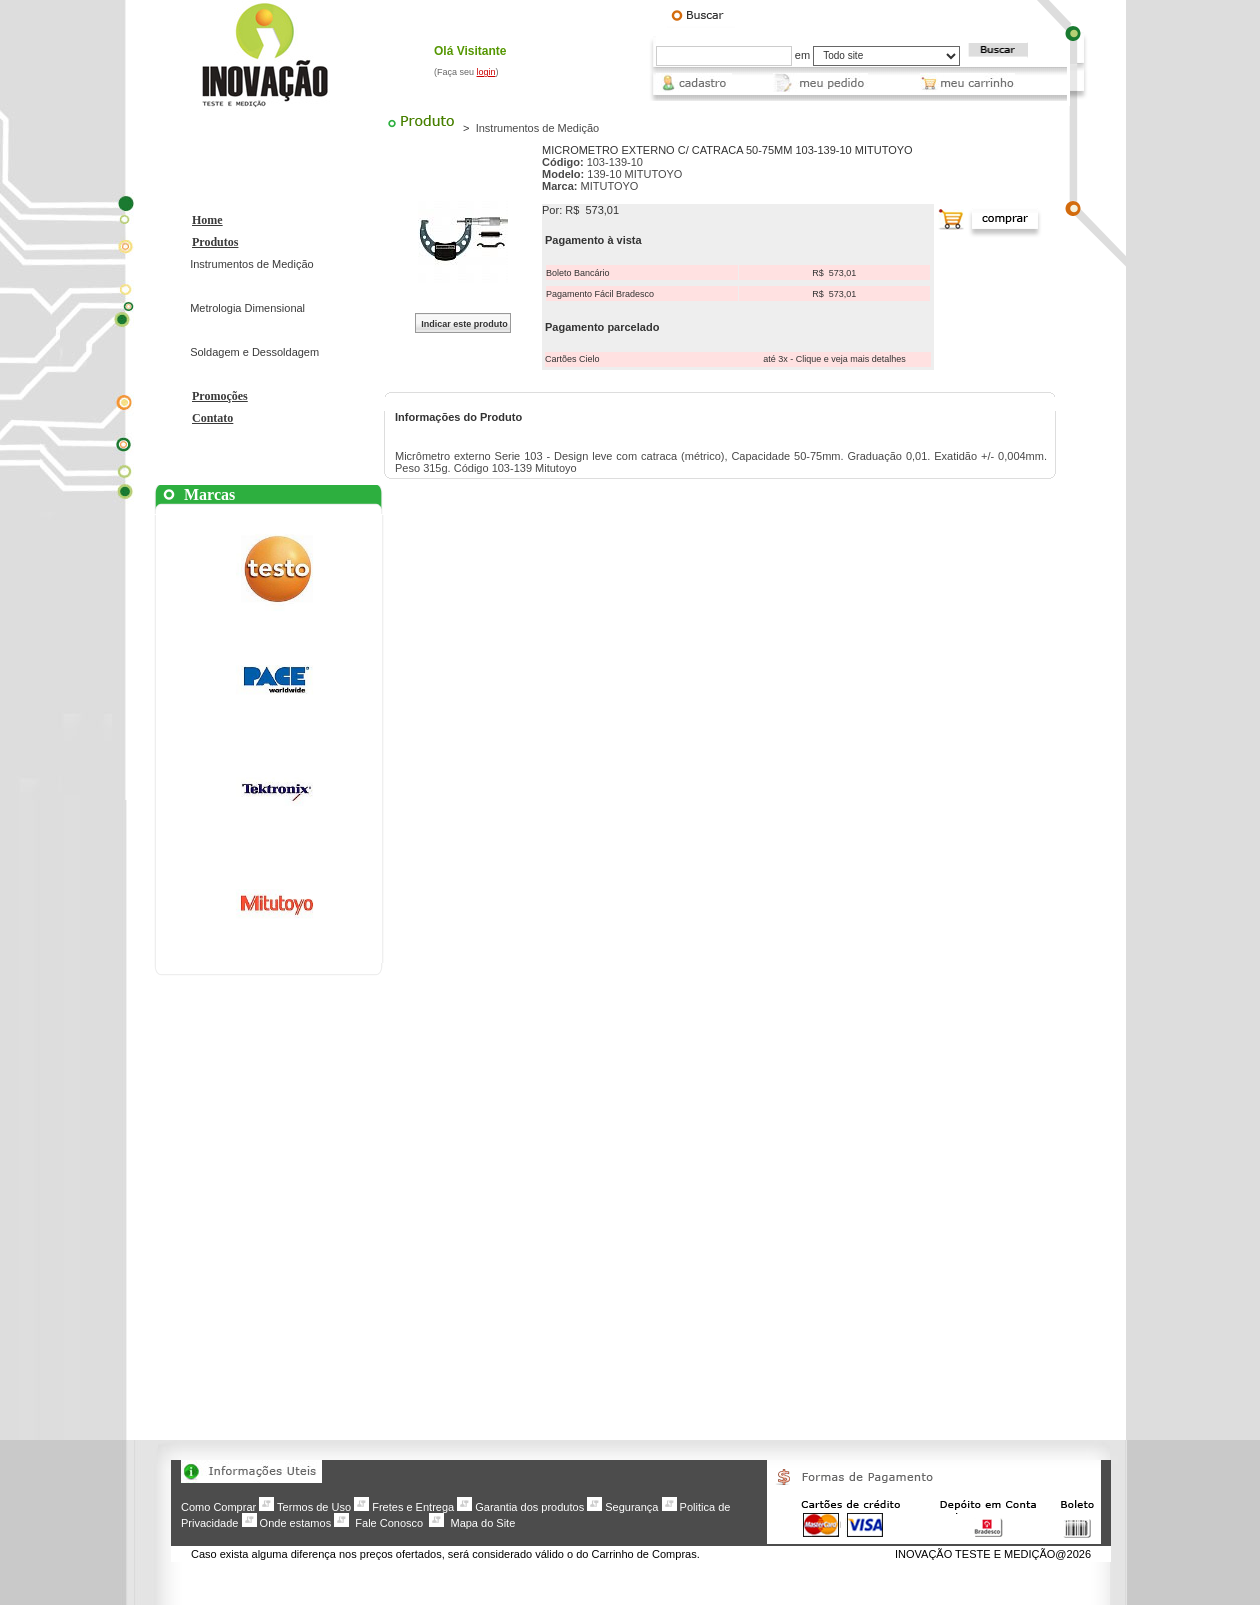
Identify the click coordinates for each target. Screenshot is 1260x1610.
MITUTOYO (610, 186)
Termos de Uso (314, 1507)
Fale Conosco (389, 1523)
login (486, 72)
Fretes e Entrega (413, 1507)
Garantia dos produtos (529, 1507)
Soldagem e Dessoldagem (254, 352)
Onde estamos (296, 1523)
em (802, 55)
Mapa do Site (482, 1523)
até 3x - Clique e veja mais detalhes (834, 359)
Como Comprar (218, 1507)
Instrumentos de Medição (252, 264)
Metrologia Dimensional (247, 308)
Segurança (631, 1507)
